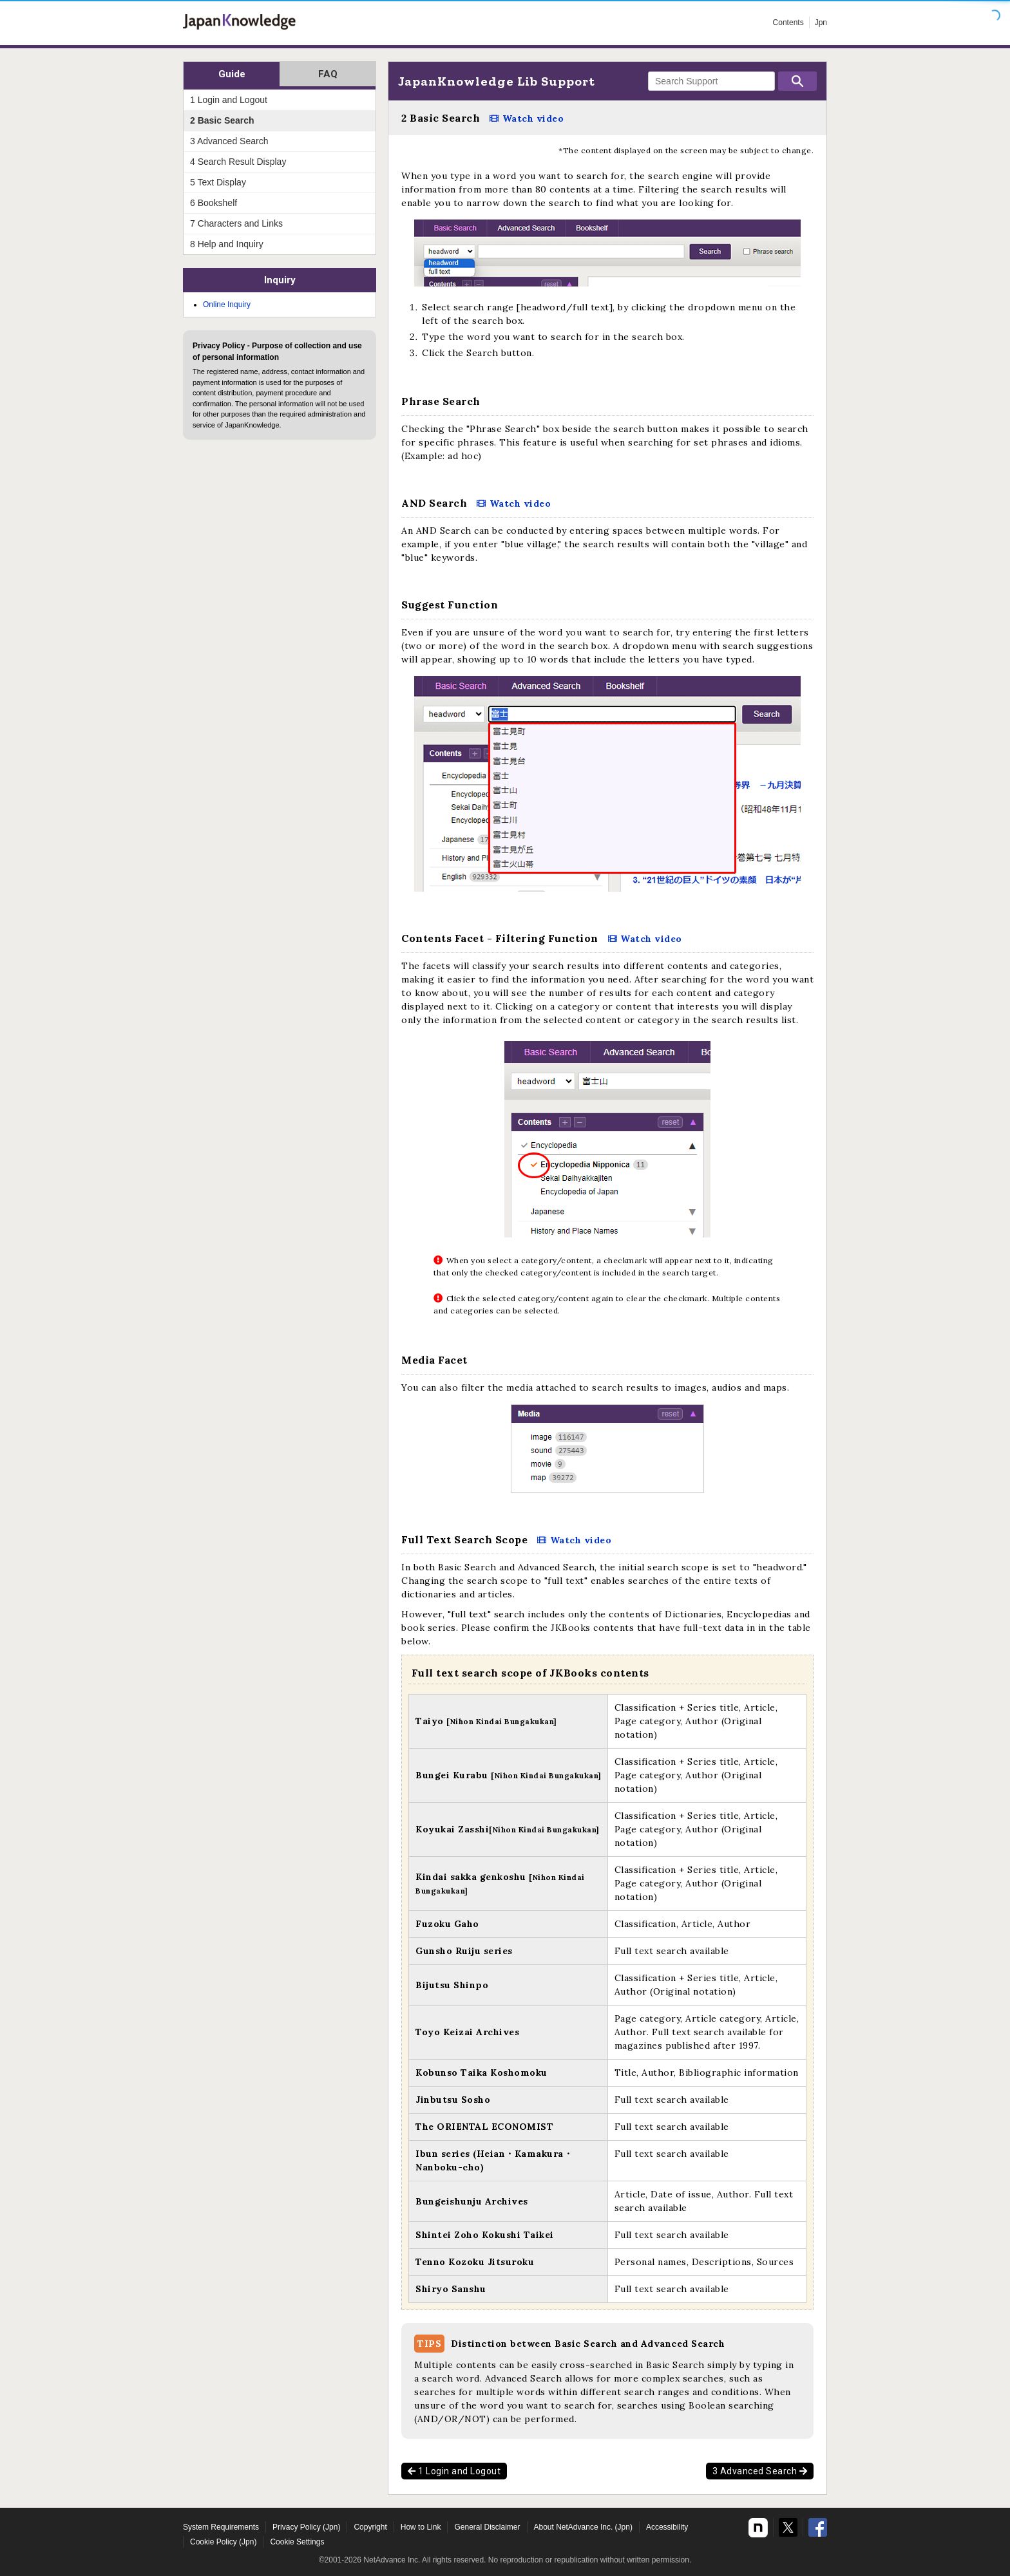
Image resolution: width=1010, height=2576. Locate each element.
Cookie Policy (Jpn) (223, 2541)
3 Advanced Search (760, 2471)
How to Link (421, 2527)
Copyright (370, 2527)
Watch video (533, 118)
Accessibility (667, 2527)
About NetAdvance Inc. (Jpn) (583, 2527)
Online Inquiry (227, 304)
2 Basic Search (222, 120)
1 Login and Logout (454, 2471)
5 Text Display (218, 182)
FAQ (328, 74)
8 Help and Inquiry (226, 244)
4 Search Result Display (238, 161)
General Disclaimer (487, 2527)
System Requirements (221, 2527)
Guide (231, 74)
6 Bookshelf (213, 203)
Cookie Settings (297, 2541)
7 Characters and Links (236, 223)
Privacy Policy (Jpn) (306, 2527)
